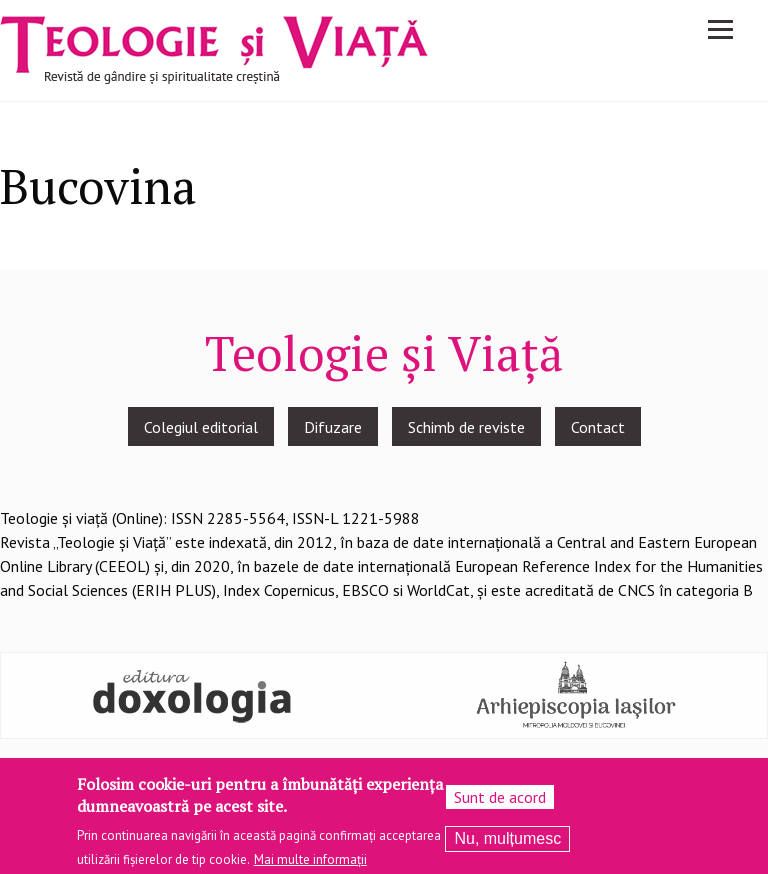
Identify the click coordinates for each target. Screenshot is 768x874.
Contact (598, 427)
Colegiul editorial (201, 427)
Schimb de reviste (466, 427)
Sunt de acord (500, 803)
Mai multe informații (310, 866)
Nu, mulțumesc (507, 844)
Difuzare (333, 427)
